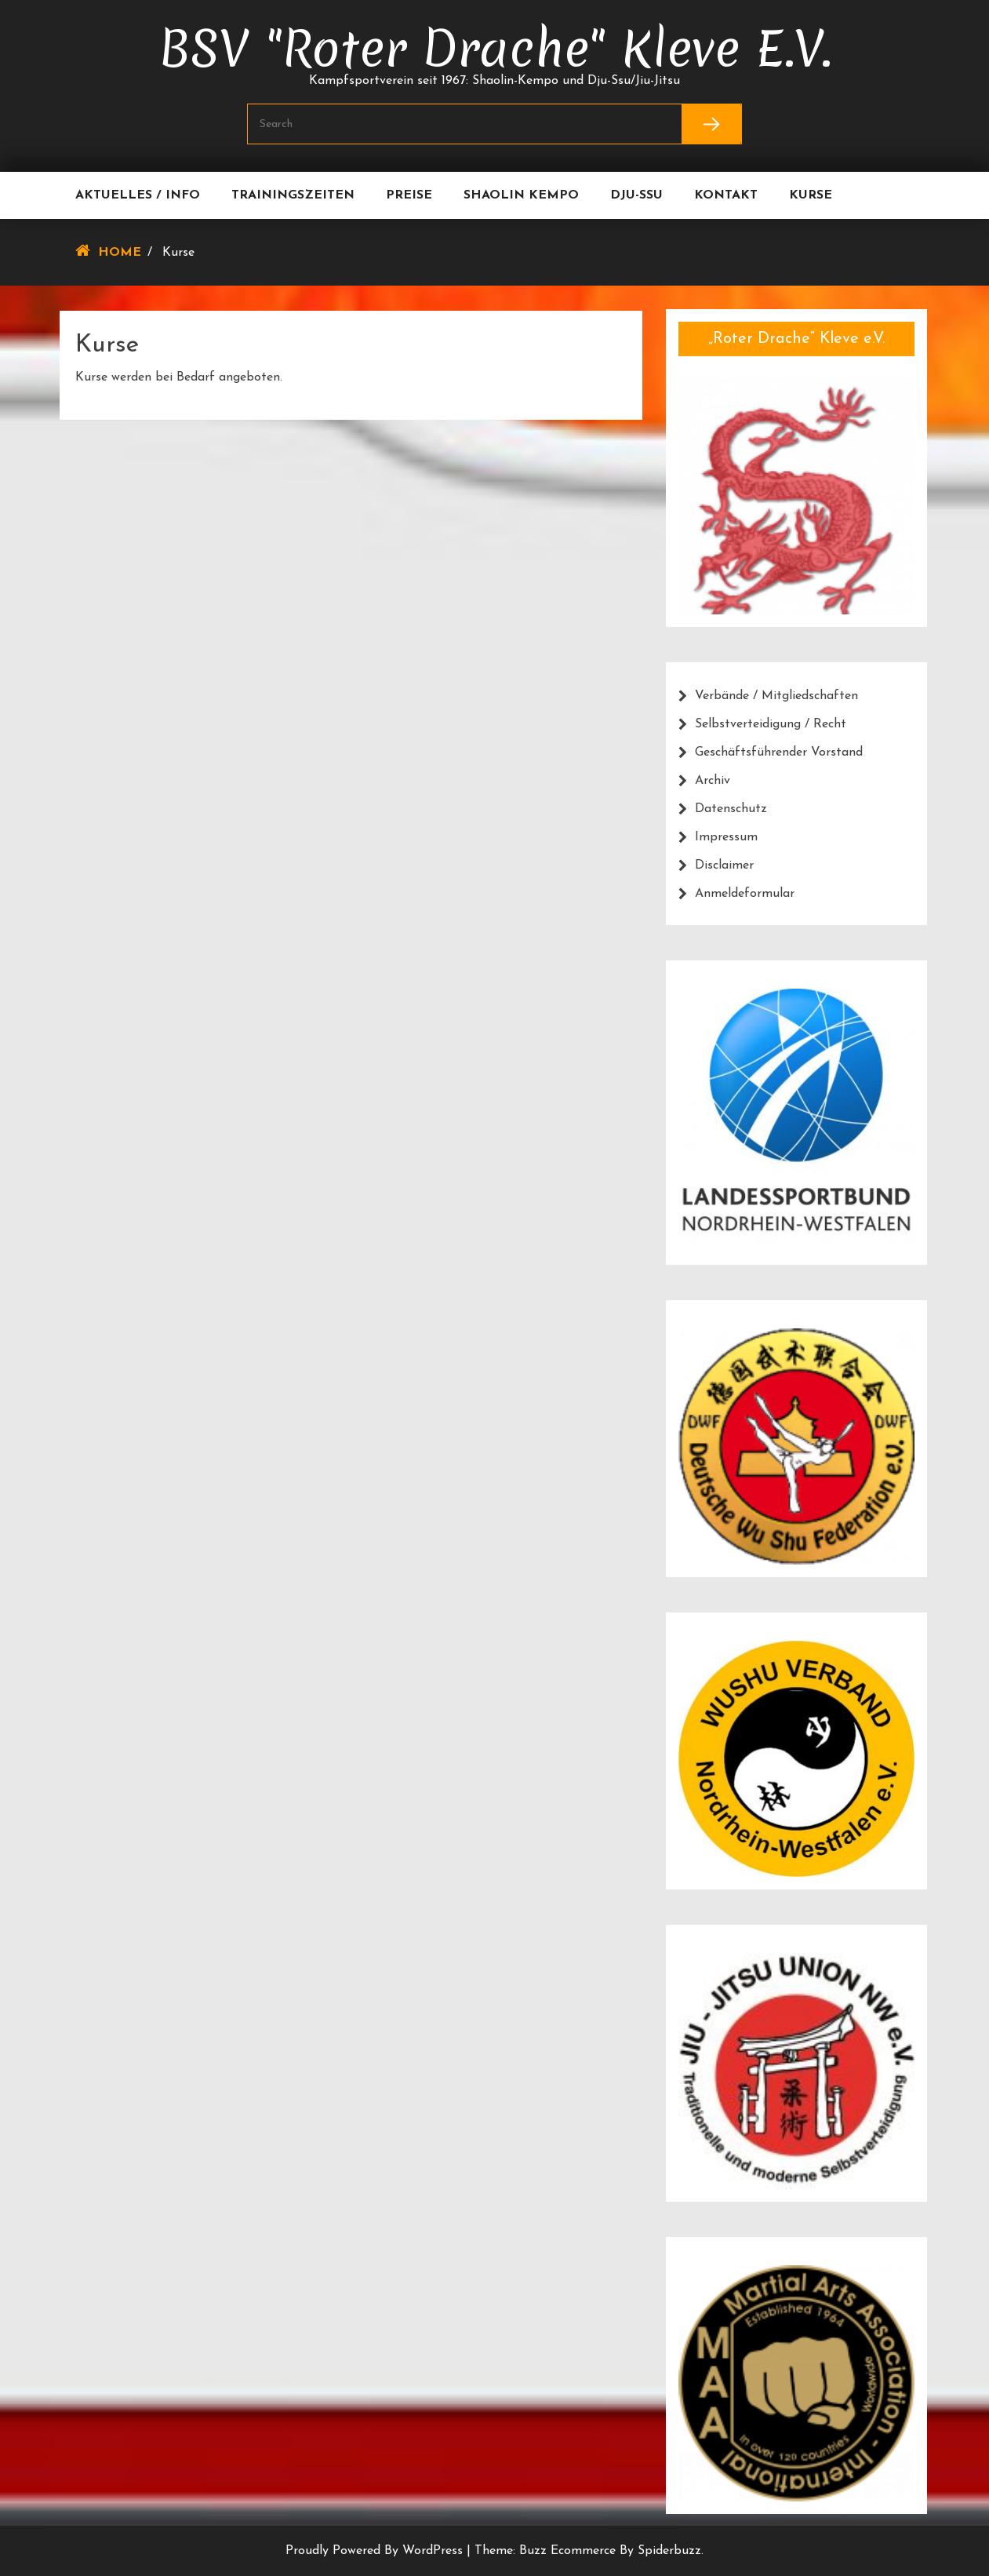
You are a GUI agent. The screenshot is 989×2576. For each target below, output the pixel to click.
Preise (409, 195)
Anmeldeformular (744, 893)
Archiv (712, 780)
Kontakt (726, 195)
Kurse (810, 195)
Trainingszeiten (293, 195)
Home (119, 252)
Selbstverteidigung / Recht (770, 724)
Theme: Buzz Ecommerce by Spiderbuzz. (589, 2551)
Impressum (726, 837)
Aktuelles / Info (137, 195)
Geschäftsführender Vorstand (779, 752)
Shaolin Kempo (521, 195)
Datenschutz (731, 809)
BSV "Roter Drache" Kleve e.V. (494, 49)
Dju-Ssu (636, 195)
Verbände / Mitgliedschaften (776, 696)
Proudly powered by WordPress (376, 2551)
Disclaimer (724, 865)
